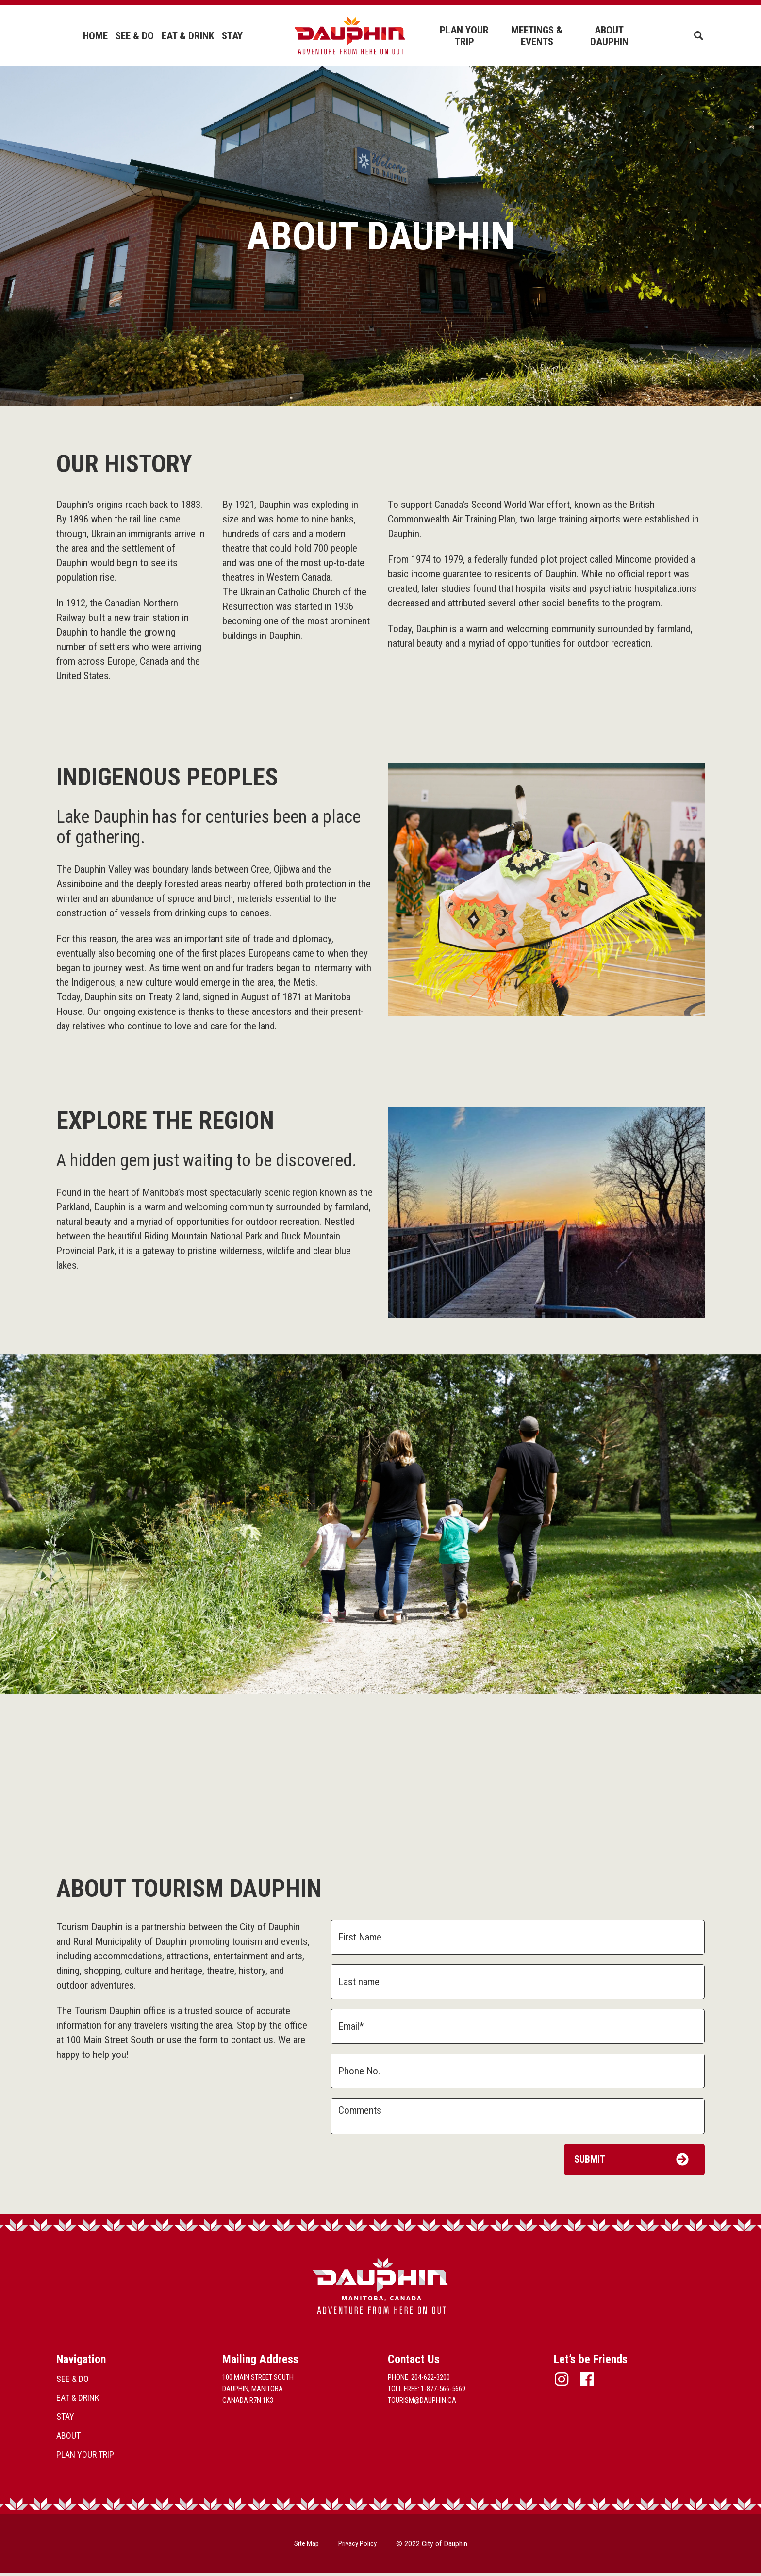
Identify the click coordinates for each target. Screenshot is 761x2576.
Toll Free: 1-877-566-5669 (426, 2392)
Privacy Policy (358, 2546)
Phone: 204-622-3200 (419, 2380)
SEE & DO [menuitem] (134, 36)
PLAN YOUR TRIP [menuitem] (463, 36)
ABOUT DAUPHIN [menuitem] (608, 36)
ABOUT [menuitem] (68, 2439)
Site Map (303, 2546)
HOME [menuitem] (95, 36)
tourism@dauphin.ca (422, 2403)
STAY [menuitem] (231, 36)
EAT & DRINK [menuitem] (187, 36)
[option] (380, 1524)
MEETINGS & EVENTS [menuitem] (536, 36)
